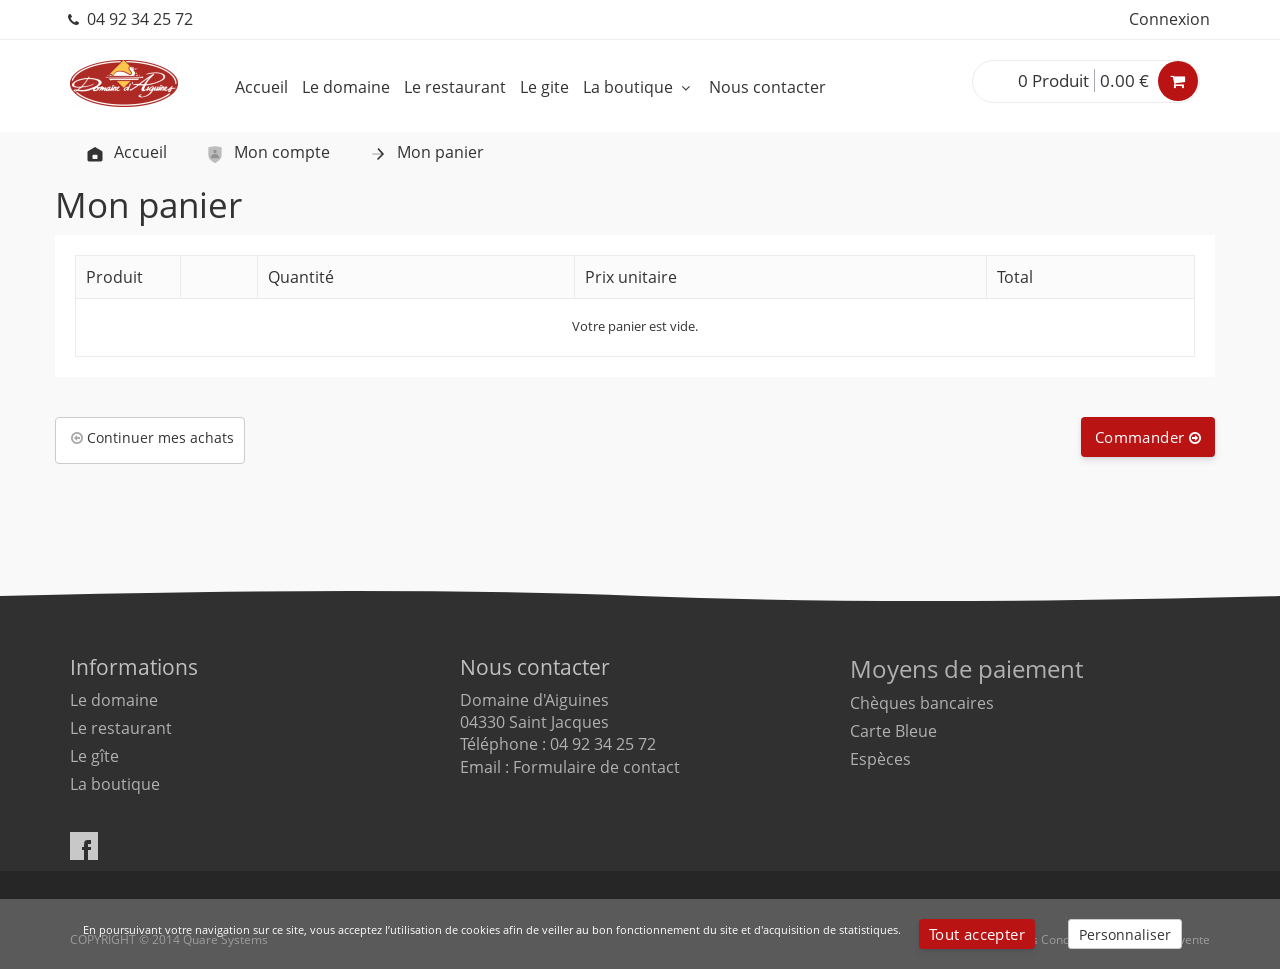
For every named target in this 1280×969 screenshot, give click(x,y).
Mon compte (267, 152)
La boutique (639, 87)
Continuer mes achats (152, 437)
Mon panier (426, 152)
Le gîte (94, 756)
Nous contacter (767, 87)
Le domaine (346, 87)
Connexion (1169, 19)
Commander (1148, 437)
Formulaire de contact (596, 767)
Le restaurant (455, 87)
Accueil (261, 87)
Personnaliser (1125, 934)
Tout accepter (977, 934)
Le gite (544, 87)
